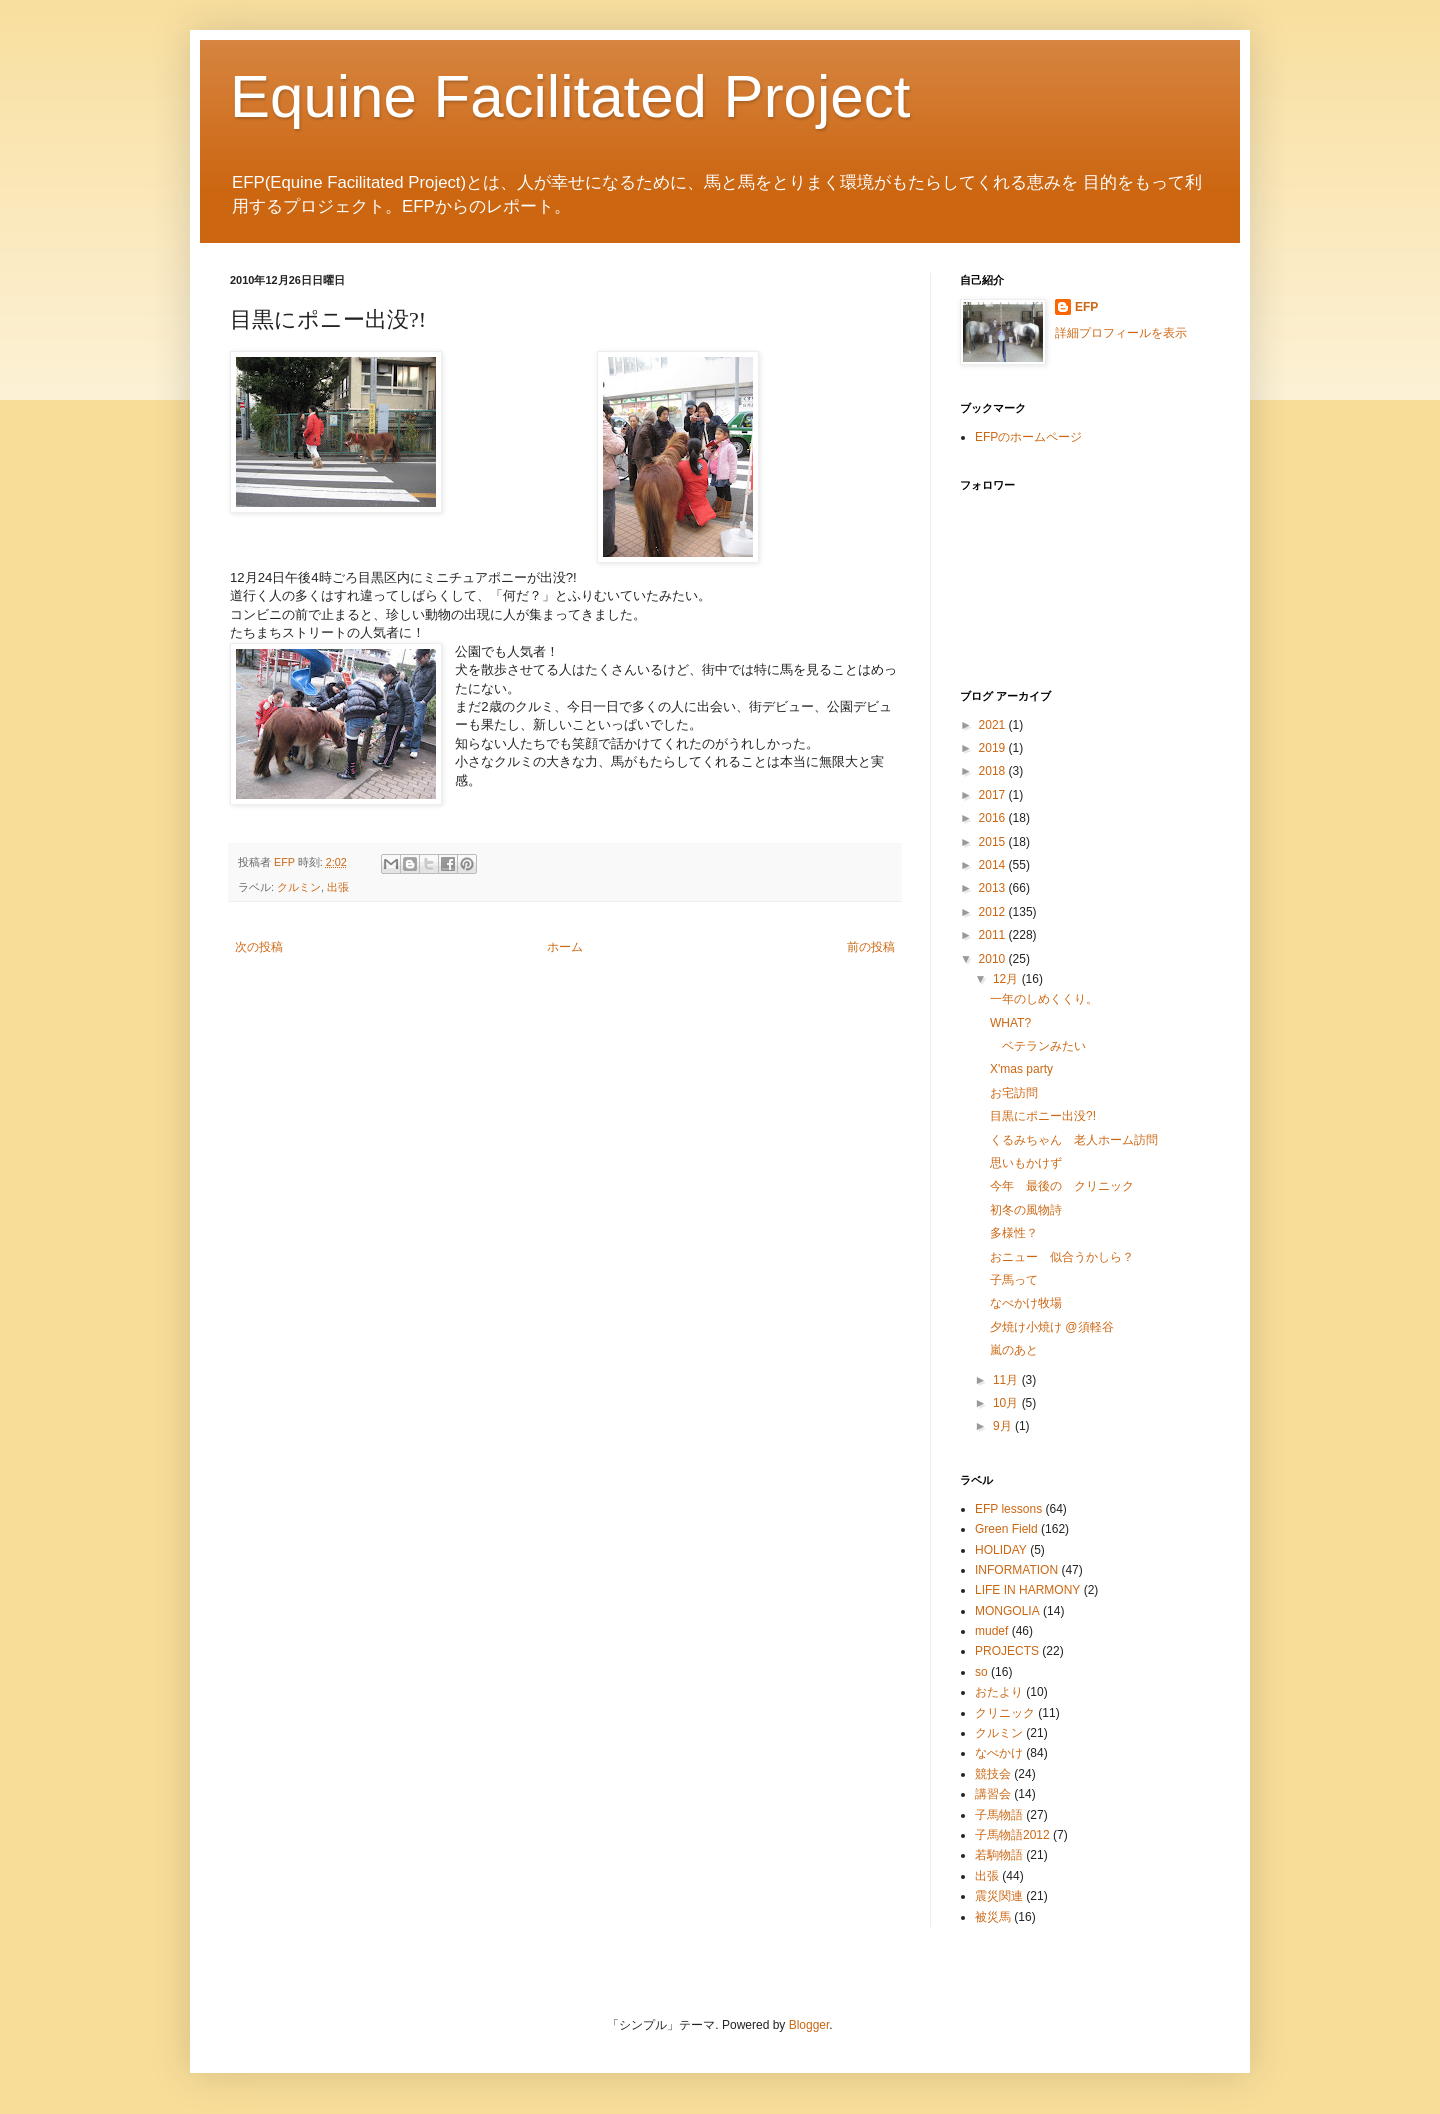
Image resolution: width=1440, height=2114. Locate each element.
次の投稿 (259, 947)
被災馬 (993, 1917)
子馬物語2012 (1012, 1835)
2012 (994, 912)
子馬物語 (999, 1815)
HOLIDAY (1001, 1550)
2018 (994, 771)
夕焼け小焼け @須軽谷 (1052, 1327)
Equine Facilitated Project (570, 96)
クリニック (1005, 1713)
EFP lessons (1008, 1509)
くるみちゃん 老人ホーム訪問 (1074, 1140)
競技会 (993, 1774)
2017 (994, 795)
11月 (1007, 1380)
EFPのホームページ (1028, 437)
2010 (994, 959)
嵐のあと (1014, 1350)
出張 (338, 887)
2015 (994, 842)
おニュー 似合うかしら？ (1062, 1257)
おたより (999, 1692)
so (981, 1672)
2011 (994, 935)
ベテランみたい (1038, 1046)
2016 (994, 818)
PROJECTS (1007, 1651)
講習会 (993, 1794)
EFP (1086, 307)
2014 (994, 865)
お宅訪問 (1014, 1093)
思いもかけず (1026, 1163)
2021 (994, 725)
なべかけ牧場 (1026, 1303)
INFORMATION (1016, 1570)
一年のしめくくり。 (1044, 999)
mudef (991, 1631)
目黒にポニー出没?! (1043, 1116)
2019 (994, 748)
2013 (994, 888)
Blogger (809, 2025)
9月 (1004, 1426)
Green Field (1006, 1529)
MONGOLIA (1007, 1611)
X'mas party (1021, 1069)
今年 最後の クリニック (1062, 1186)
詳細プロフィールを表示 (1121, 333)
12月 (1007, 979)
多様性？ (1014, 1233)
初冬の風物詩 (1026, 1210)
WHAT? (1010, 1023)
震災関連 (999, 1896)
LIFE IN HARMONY (1027, 1590)
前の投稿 (871, 947)
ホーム (565, 947)
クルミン (299, 887)
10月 (1007, 1403)
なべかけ (999, 1753)
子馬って (1014, 1280)
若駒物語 (999, 1855)
